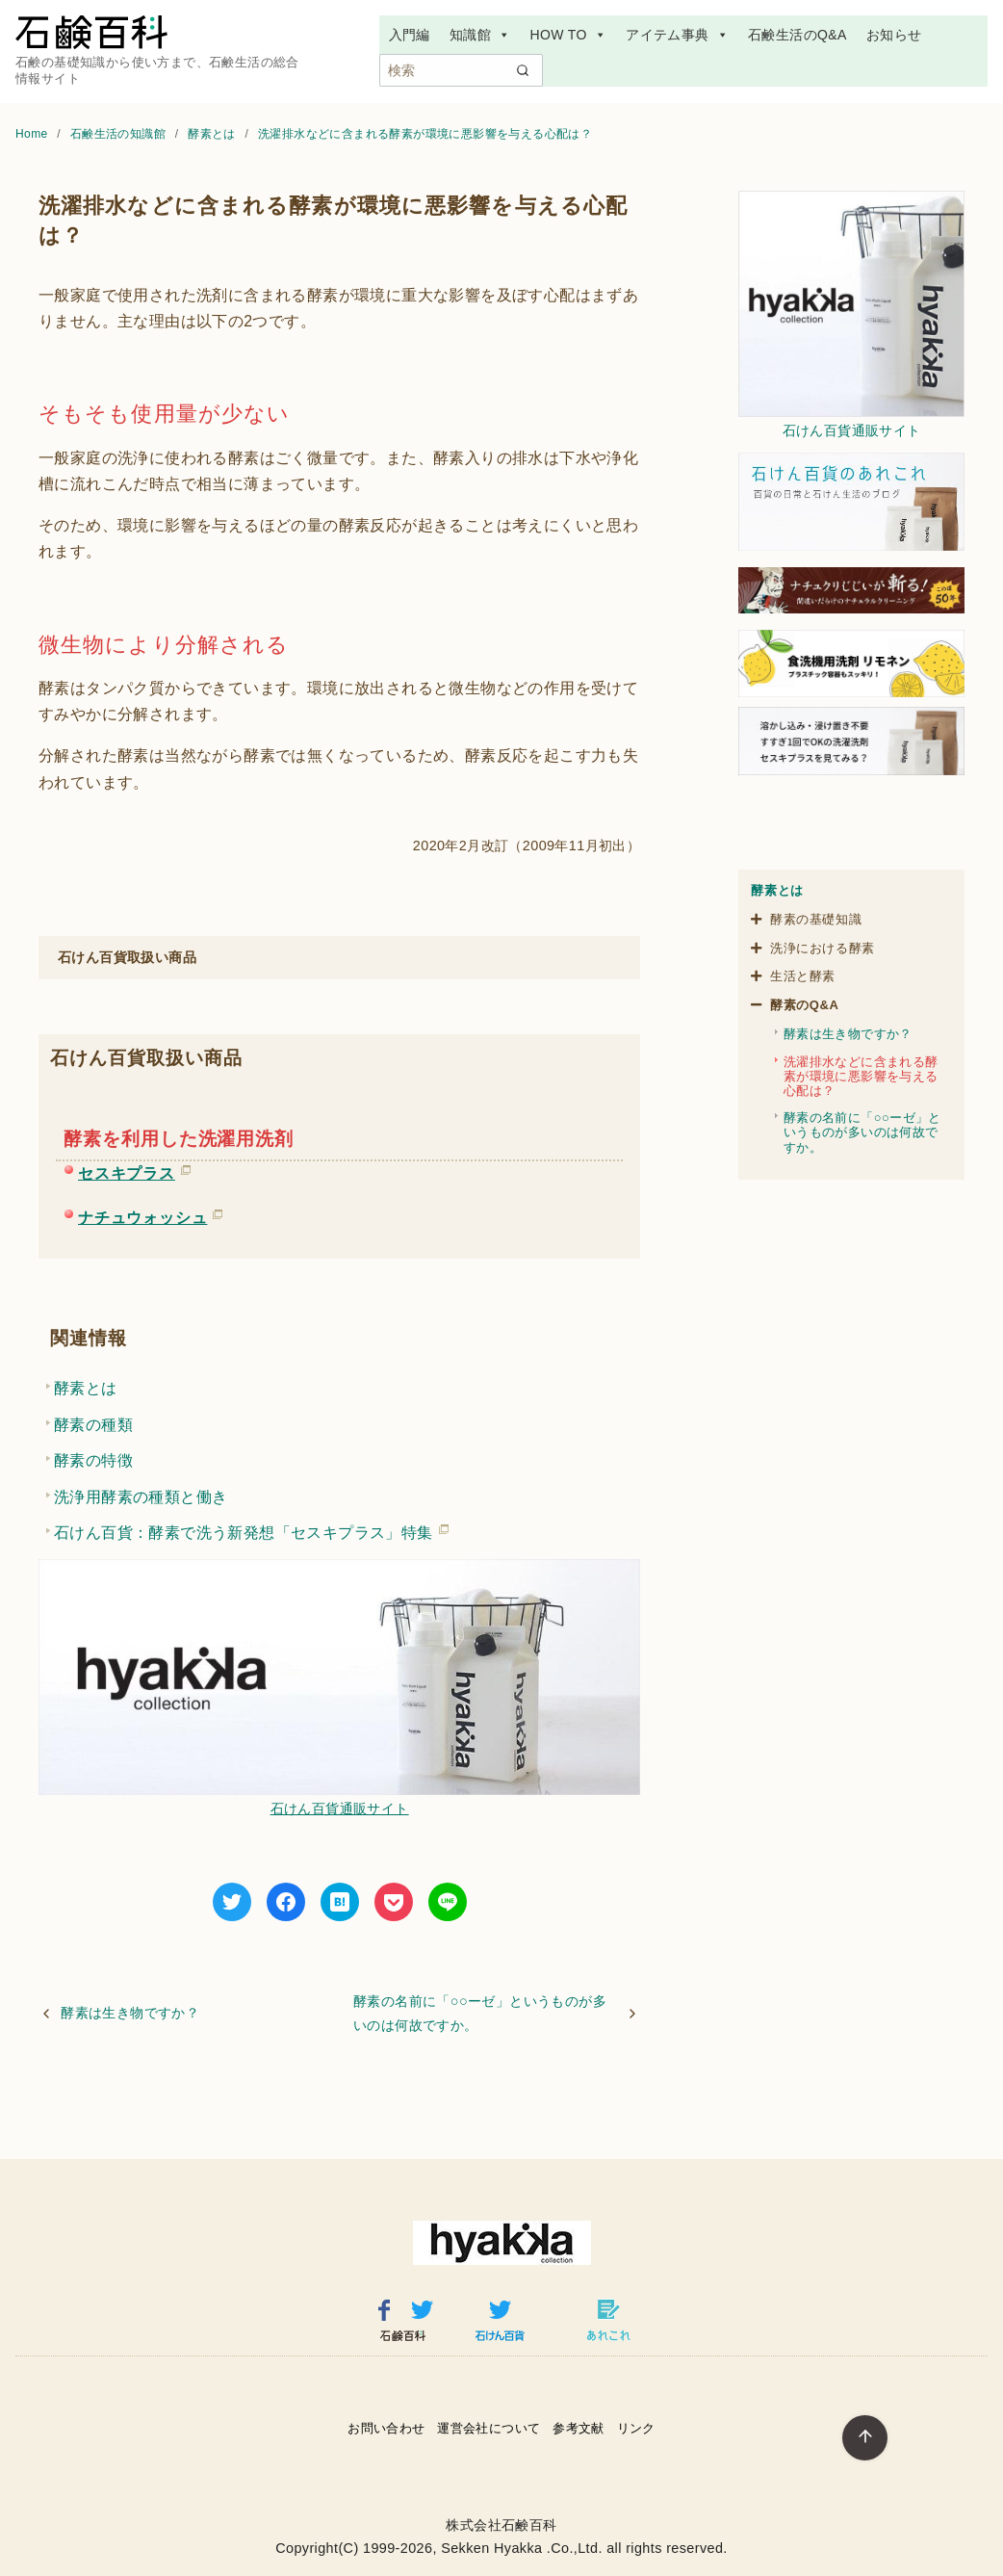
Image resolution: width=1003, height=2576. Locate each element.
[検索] (461, 70)
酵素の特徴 (93, 1460)
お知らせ (894, 34)
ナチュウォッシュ (142, 1214)
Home (33, 134)
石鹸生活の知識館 (119, 134)
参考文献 (578, 2428)
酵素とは (213, 134)
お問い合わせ (385, 2428)
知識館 (480, 34)
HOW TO (567, 34)
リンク (636, 2428)
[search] (522, 70)
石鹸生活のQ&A (797, 34)
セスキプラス (126, 1170)
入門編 (409, 34)
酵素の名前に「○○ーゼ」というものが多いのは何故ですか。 (479, 2012)
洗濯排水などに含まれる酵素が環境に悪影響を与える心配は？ (425, 134)
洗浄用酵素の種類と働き (140, 1497)
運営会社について (488, 2428)
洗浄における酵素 (822, 948)
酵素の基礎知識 (816, 919)
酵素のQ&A (804, 1005)
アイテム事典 (677, 34)
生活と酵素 (803, 976)
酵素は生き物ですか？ (130, 2012)
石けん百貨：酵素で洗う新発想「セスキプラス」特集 (243, 1529)
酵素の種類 (93, 1425)
